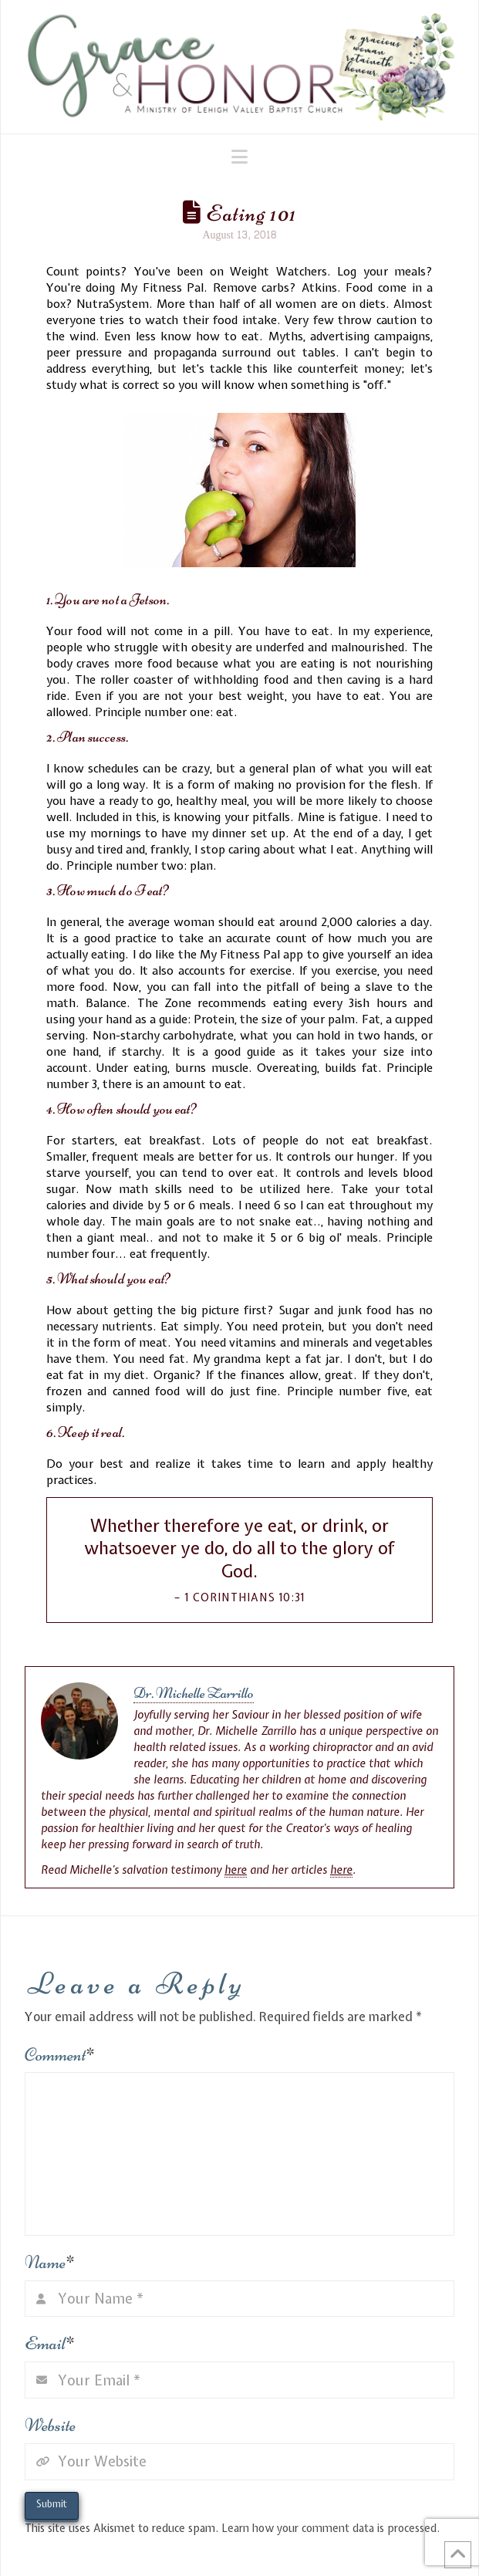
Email (50, 2343)
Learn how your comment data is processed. (330, 2528)
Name (50, 2262)
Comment (60, 2055)
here (235, 1870)
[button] (239, 156)
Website (50, 2425)
